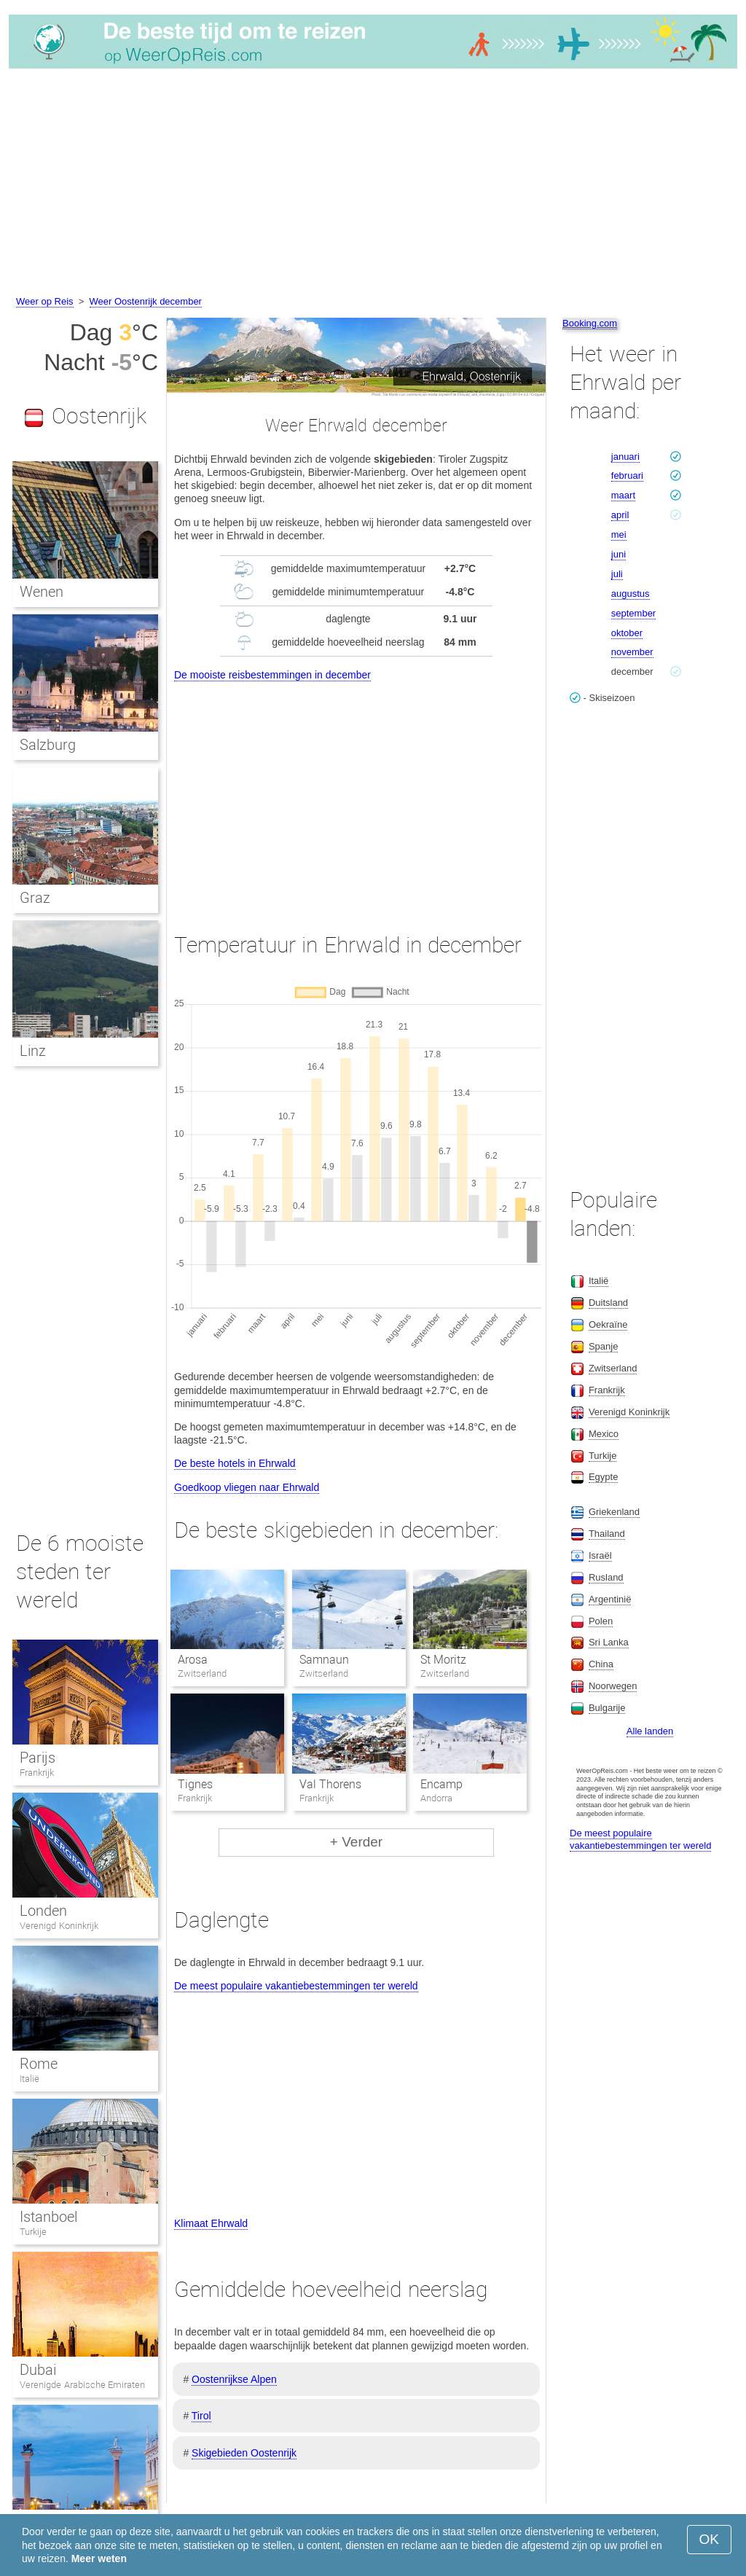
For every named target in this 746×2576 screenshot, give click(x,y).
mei (619, 534)
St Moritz (443, 1660)
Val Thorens (330, 1784)
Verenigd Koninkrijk (59, 1925)
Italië (29, 2078)
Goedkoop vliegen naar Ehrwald (246, 1487)
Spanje (603, 1346)
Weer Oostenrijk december (146, 301)
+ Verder (356, 1841)
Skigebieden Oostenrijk (244, 2453)
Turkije (33, 2231)
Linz (33, 1051)
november (632, 651)
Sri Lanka (609, 1642)
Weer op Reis (45, 301)
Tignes (195, 1784)
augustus (630, 593)
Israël (600, 1555)
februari (627, 475)
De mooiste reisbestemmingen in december (272, 675)
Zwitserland (613, 1368)
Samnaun (324, 1660)
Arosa (193, 1660)
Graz (35, 898)
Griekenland (614, 1511)
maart (623, 495)
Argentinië (610, 1599)
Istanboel (48, 2216)
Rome (39, 2063)
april (620, 514)
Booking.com (589, 323)
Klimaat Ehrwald (211, 2223)
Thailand (607, 1533)
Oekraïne (608, 1324)
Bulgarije (607, 1707)
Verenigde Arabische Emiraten (82, 2384)
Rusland (606, 1577)
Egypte (603, 1476)
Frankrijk (37, 1772)
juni (618, 554)
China (601, 1664)
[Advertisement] (373, 184)
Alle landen (650, 1731)
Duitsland (608, 1302)
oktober (627, 632)
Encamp (441, 1784)
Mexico (604, 1433)
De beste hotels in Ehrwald (235, 1463)
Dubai (38, 2370)
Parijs (37, 1757)
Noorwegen (613, 1685)
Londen (43, 1910)
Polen (601, 1621)
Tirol (201, 2416)
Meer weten (99, 2558)
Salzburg (48, 744)
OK (709, 2539)
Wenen (41, 591)
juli (617, 573)
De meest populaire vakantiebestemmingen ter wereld (296, 1986)
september (633, 613)
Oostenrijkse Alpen (234, 2379)
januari (625, 456)
